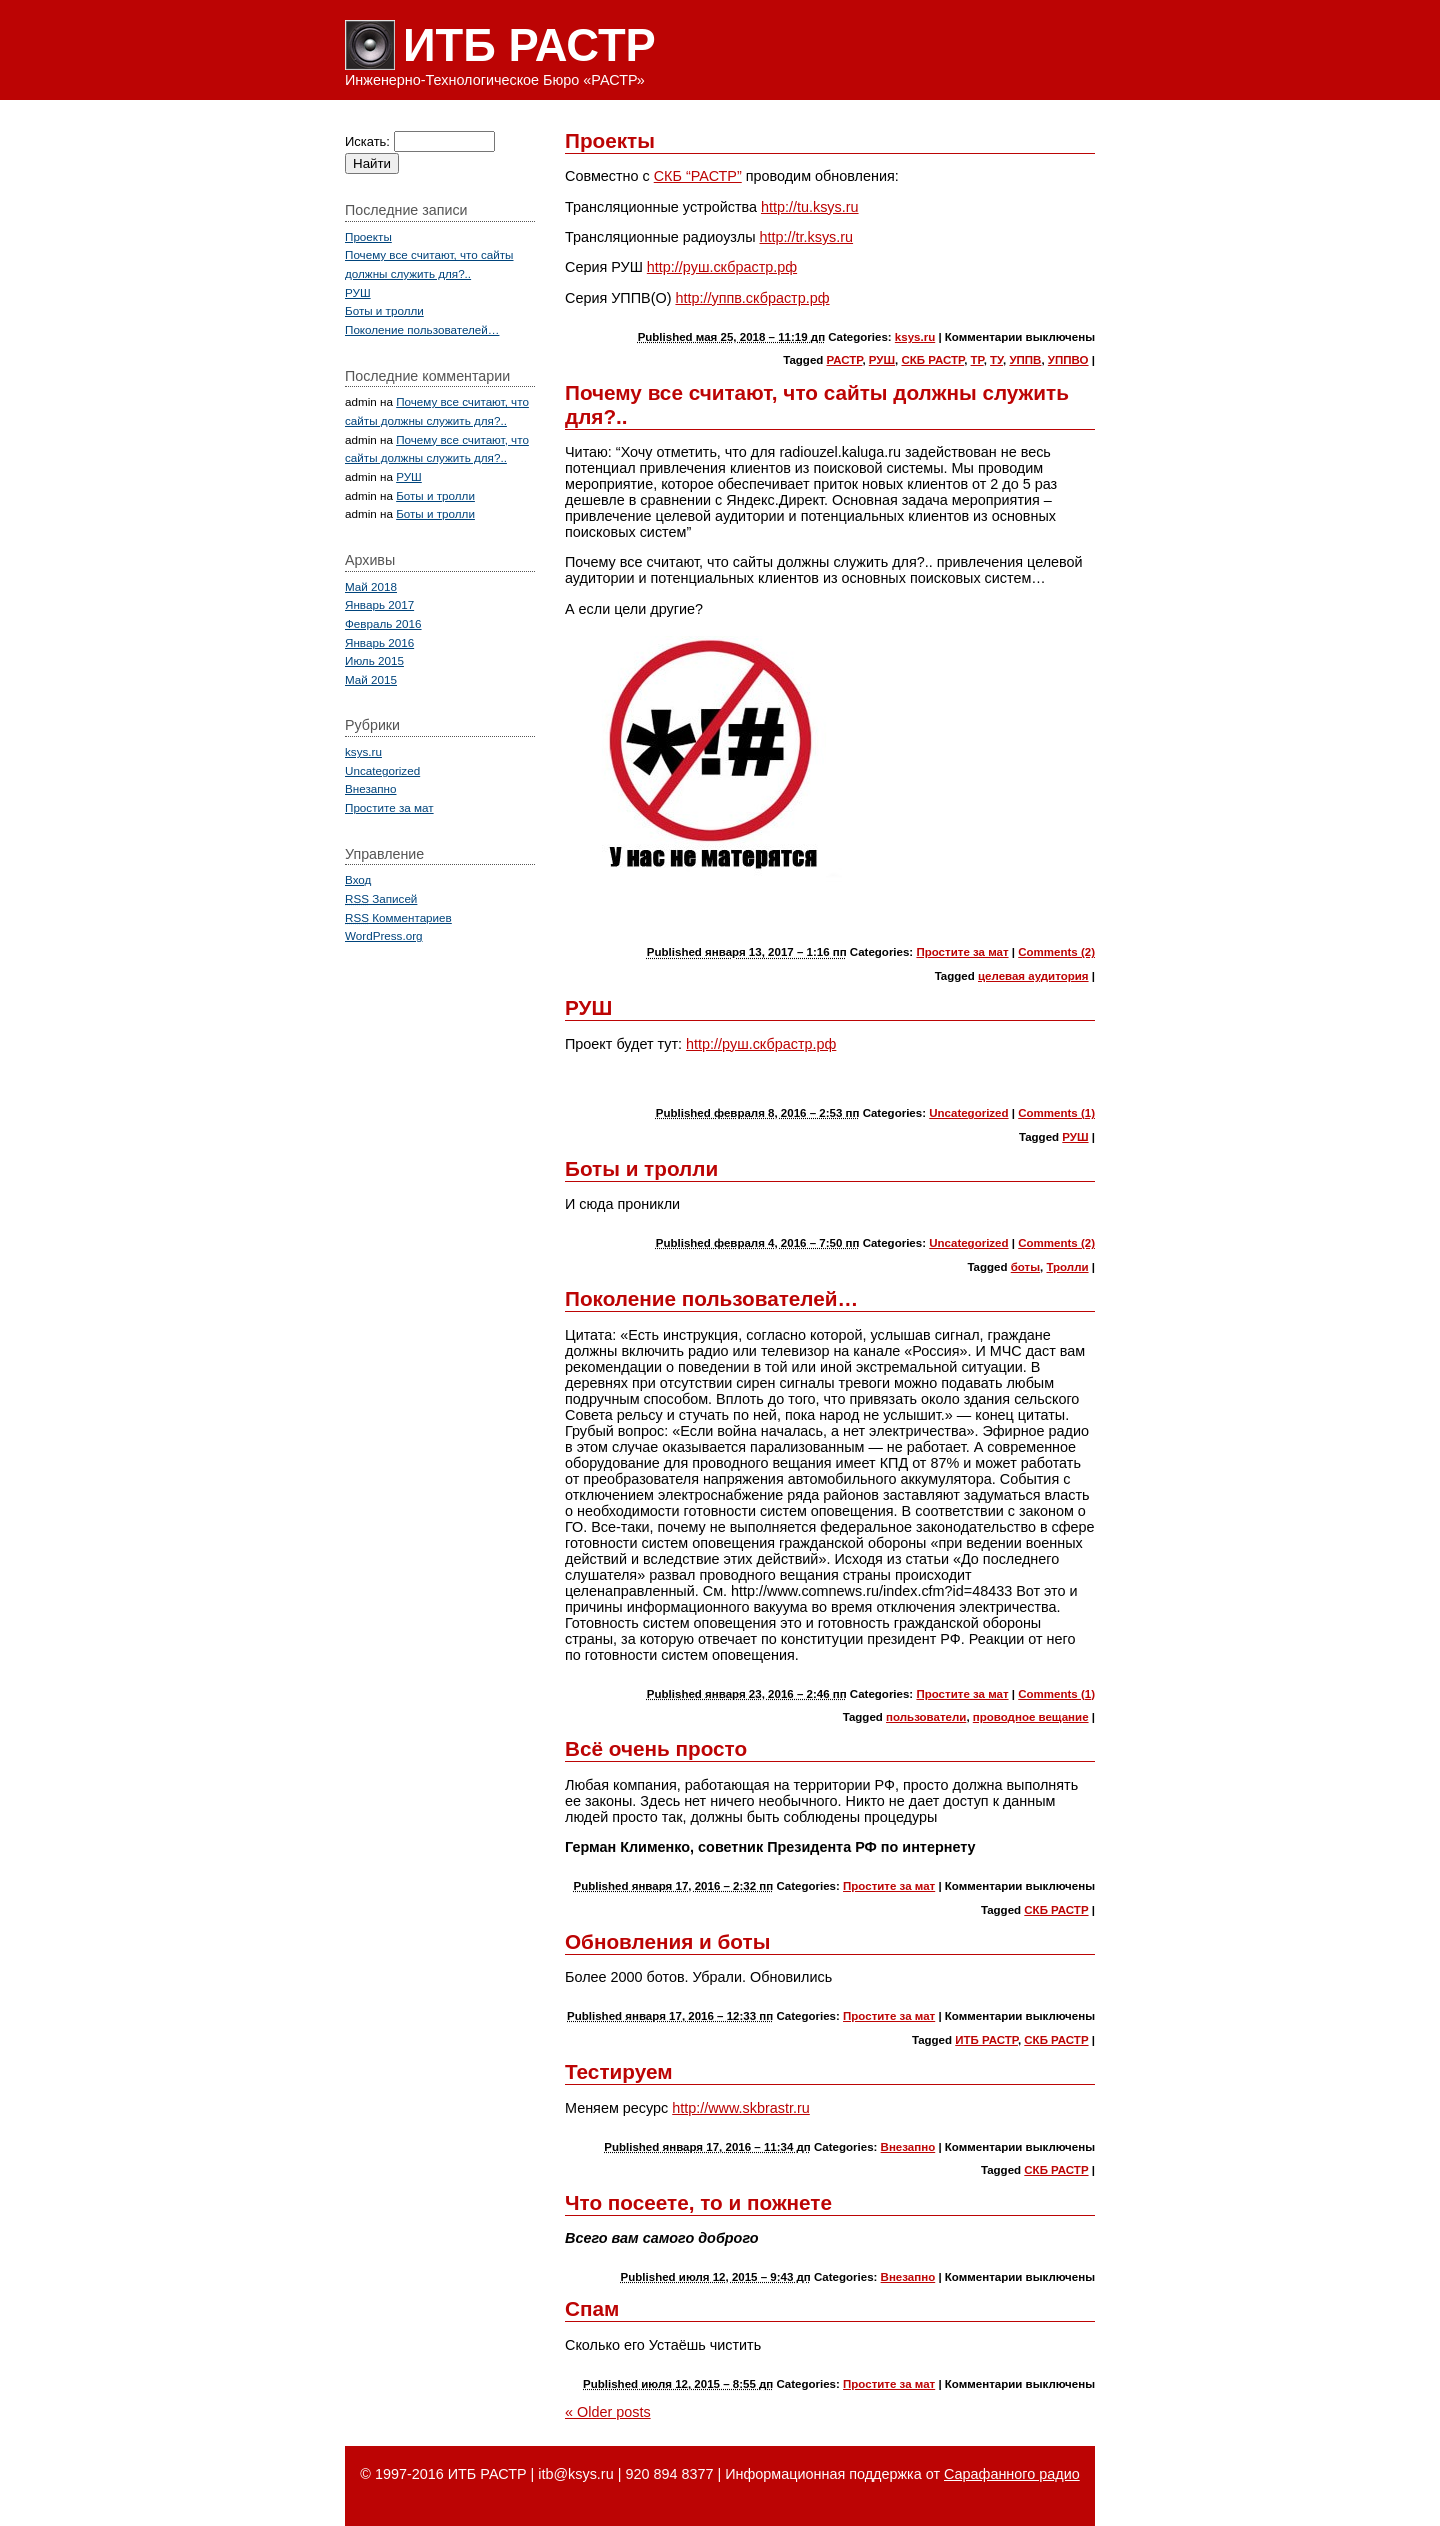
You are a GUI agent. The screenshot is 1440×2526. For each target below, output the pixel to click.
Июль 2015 (374, 660)
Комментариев (398, 917)
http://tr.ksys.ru (807, 237)
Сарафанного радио (1012, 2474)
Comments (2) (1056, 952)
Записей (381, 898)
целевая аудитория (1033, 976)
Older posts (608, 2412)
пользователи (926, 1717)
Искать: (367, 141)
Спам (592, 2308)
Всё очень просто (656, 1748)
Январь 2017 (379, 604)
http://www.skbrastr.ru (741, 2108)
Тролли (1067, 1267)
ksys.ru (915, 337)
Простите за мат (962, 952)
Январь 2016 (379, 642)
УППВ (1025, 360)
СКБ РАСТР (932, 360)
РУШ (882, 360)
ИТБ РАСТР (529, 45)
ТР (977, 360)
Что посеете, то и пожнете (698, 2202)
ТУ (996, 360)
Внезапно (908, 2147)
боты (1025, 1267)
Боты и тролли (641, 1168)
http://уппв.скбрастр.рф (752, 298)
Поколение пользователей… (711, 1298)
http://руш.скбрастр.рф (722, 267)
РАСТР (845, 360)
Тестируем (619, 2071)
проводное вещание (1031, 1717)
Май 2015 (371, 679)
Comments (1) (1056, 1113)
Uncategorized (968, 1113)
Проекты (610, 140)
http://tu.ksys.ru (810, 207)
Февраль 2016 (383, 623)
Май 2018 (371, 586)
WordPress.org (384, 935)
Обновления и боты (667, 1941)
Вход (358, 879)
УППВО (1068, 360)
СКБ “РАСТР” (698, 176)
